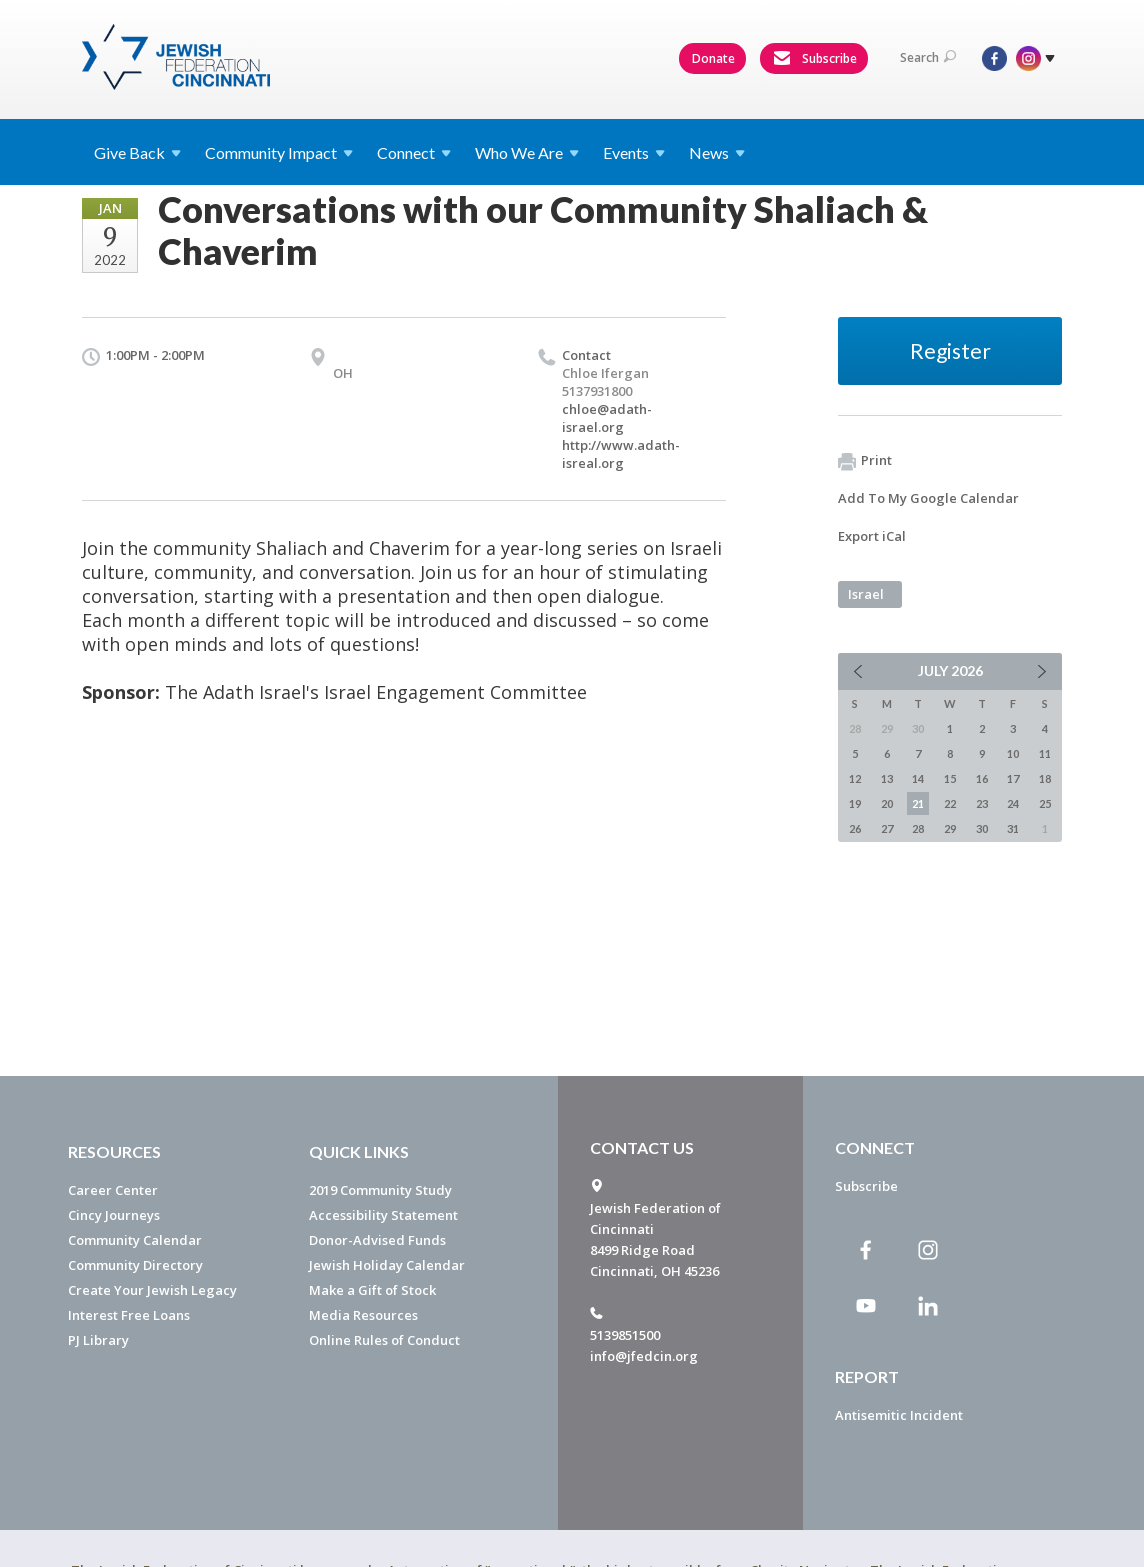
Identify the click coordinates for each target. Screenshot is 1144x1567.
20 (887, 803)
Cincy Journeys (114, 1215)
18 (1045, 778)
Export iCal (872, 536)
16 (982, 778)
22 (950, 803)
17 (1013, 778)
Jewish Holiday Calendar (387, 1265)
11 (1045, 753)
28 (918, 828)
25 (1045, 803)
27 (887, 828)
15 (950, 778)
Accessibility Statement (383, 1215)
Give (137, 152)
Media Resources (363, 1315)
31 (1013, 828)
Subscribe (815, 59)
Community (279, 152)
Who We (527, 152)
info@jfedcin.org (644, 1356)
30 (982, 828)
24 (1013, 803)
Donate (713, 58)
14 (918, 778)
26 (855, 828)
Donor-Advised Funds (377, 1240)
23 (982, 803)
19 (855, 803)
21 (918, 803)
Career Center (113, 1190)
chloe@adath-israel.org (607, 418)
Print (865, 461)
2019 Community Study (380, 1190)
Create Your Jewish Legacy (152, 1290)
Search (928, 57)
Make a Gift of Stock (372, 1290)
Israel (866, 594)
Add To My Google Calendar (928, 498)
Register (950, 350)
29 (950, 828)
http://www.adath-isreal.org (621, 454)
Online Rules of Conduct (384, 1340)
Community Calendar (135, 1240)
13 (887, 778)
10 (1013, 753)
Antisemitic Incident (899, 1415)
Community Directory (135, 1265)
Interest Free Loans (129, 1315)
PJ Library (98, 1340)
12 (855, 778)
